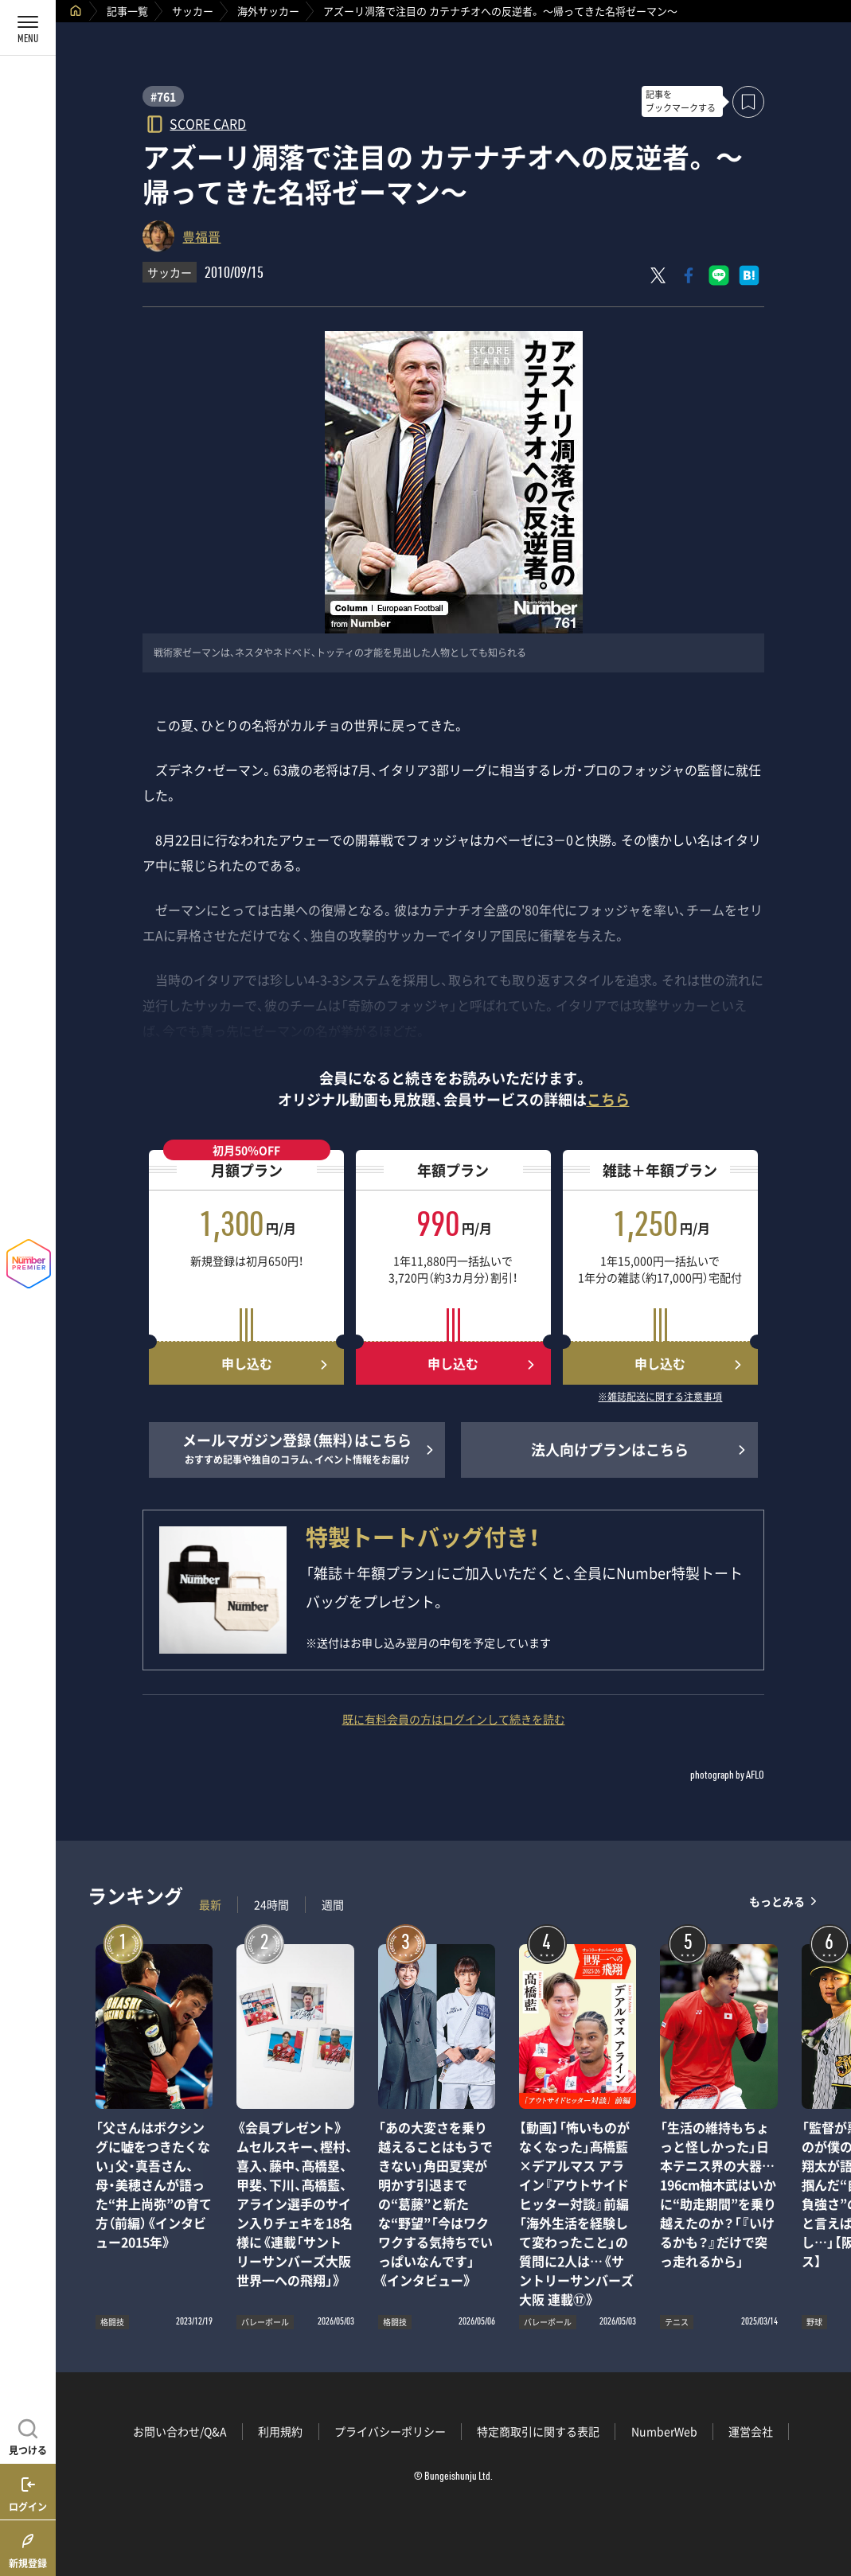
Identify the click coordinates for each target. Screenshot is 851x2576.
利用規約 (280, 2431)
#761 (163, 96)
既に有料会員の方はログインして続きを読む (453, 1719)
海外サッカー (268, 10)
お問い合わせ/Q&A (180, 2431)
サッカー (192, 10)
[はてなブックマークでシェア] (749, 275)
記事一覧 (127, 10)
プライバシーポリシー (390, 2431)
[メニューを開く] (28, 28)
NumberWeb (664, 2431)
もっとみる (777, 1901)
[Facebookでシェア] (689, 275)
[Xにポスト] (658, 275)
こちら (608, 1099)
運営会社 (750, 2431)
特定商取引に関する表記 (538, 2431)
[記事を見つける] (28, 2435)
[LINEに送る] (719, 275)
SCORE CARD (208, 123)
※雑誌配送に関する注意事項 (660, 1397)
